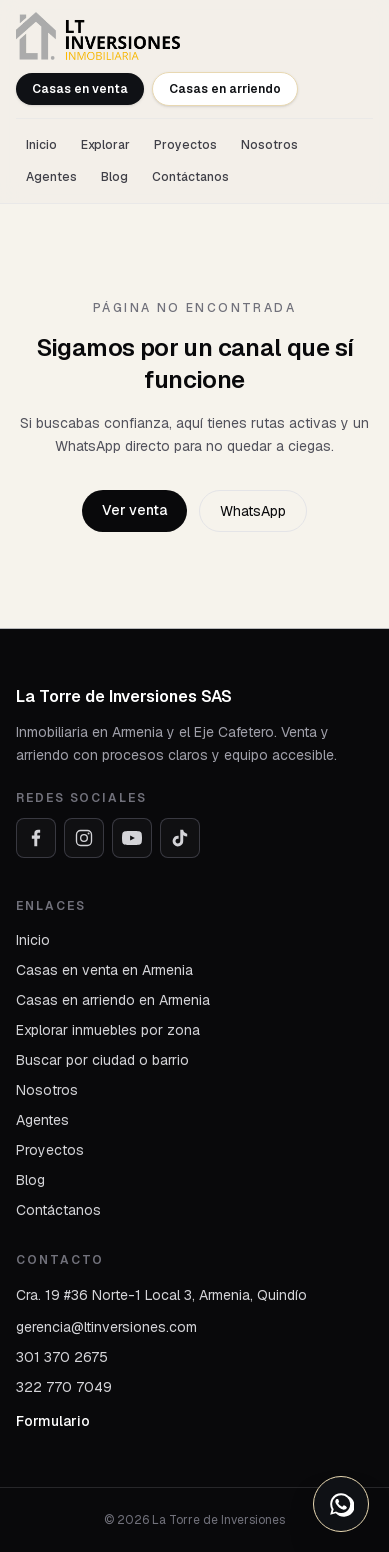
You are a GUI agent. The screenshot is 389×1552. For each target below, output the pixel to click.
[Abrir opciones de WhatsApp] (341, 1504)
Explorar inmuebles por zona (108, 1030)
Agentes (51, 177)
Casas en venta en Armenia (104, 970)
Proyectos (185, 145)
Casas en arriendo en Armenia (113, 1000)
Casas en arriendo (225, 89)
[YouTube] (132, 838)
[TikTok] (180, 838)
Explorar (105, 145)
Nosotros (269, 145)
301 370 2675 (62, 1357)
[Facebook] (36, 838)
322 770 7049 (64, 1387)
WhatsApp (253, 511)
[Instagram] (84, 838)
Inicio (41, 145)
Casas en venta (80, 89)
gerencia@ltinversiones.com (106, 1327)
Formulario (53, 1421)
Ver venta (134, 510)
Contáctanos (190, 177)
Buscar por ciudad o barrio (102, 1060)
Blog (114, 177)
